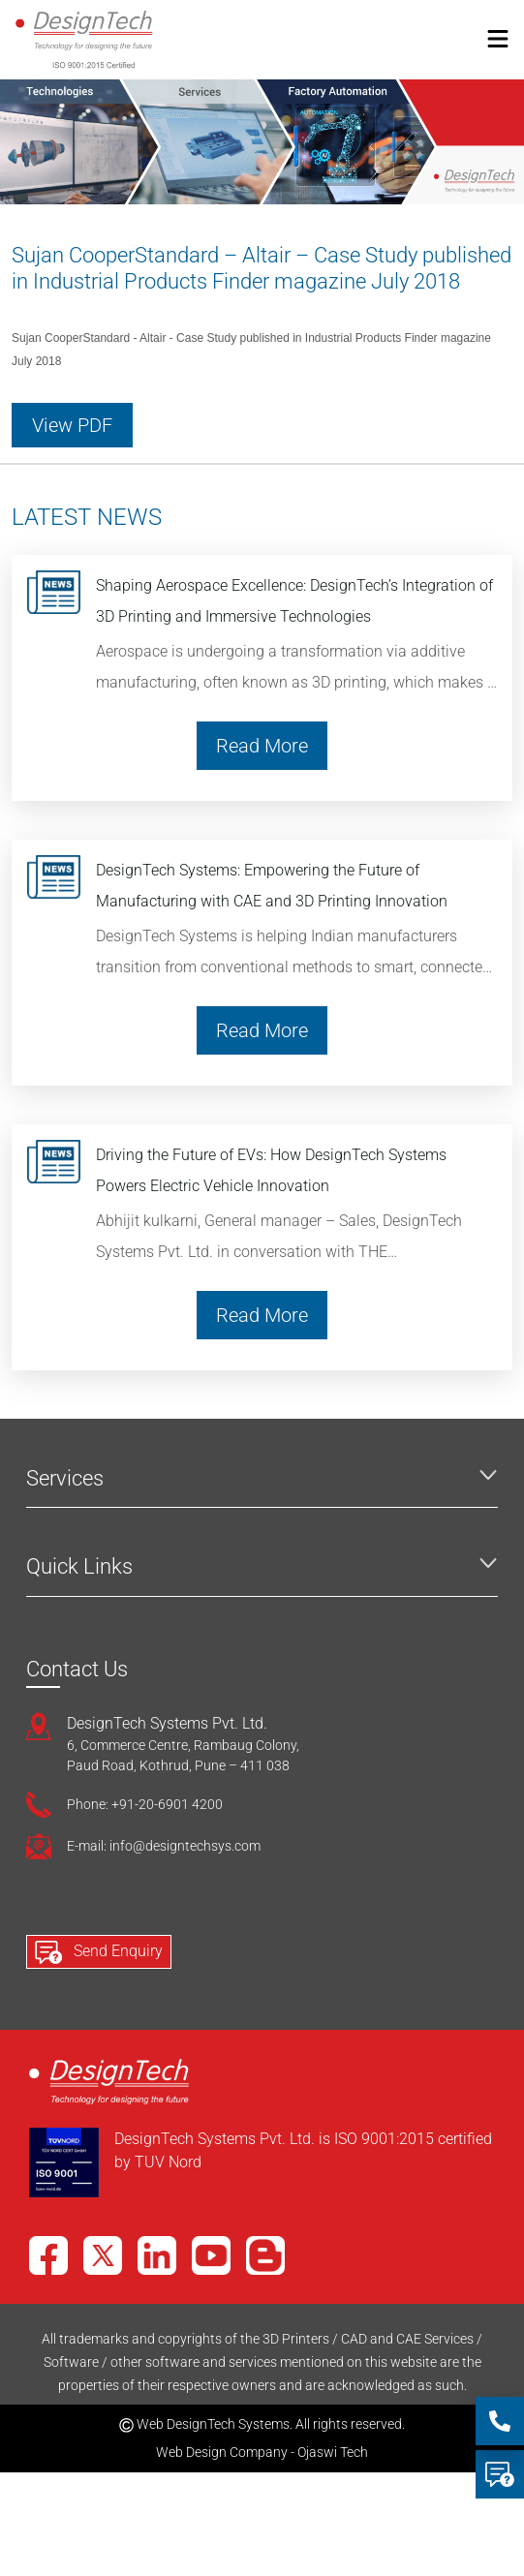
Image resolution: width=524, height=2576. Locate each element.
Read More (262, 745)
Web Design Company (222, 2452)
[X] (102, 2255)
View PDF (72, 425)
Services (65, 1478)
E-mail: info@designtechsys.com (164, 1846)
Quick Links (79, 1566)
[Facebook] (48, 2255)
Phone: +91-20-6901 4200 (145, 1804)
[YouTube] (211, 2255)
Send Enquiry (99, 1952)
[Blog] (265, 2255)
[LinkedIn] (157, 2255)
